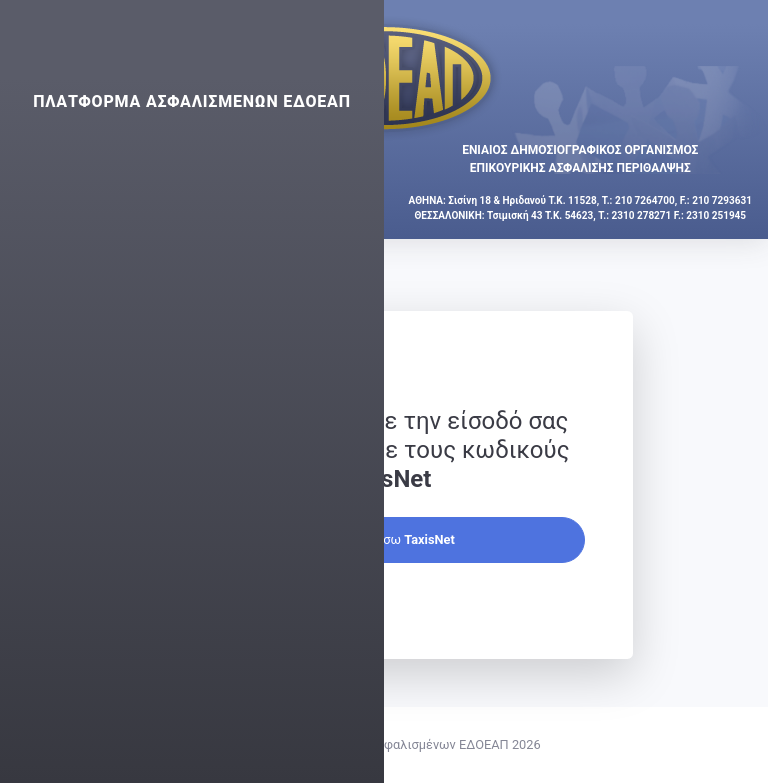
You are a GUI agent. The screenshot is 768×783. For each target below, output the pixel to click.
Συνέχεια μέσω (384, 539)
